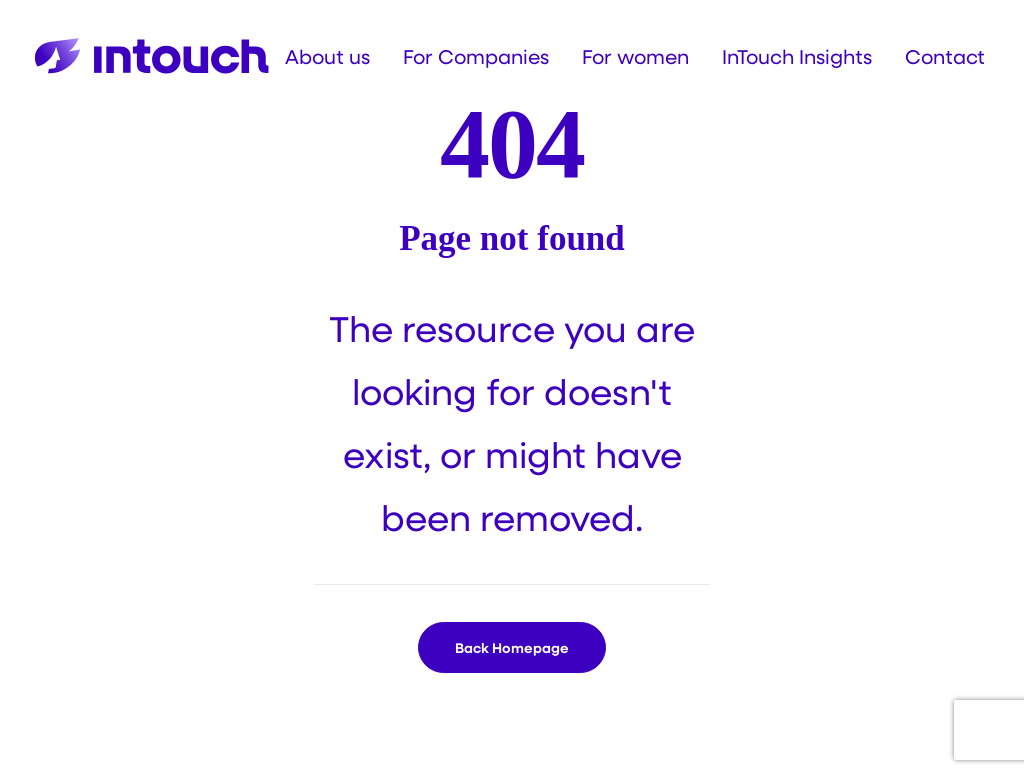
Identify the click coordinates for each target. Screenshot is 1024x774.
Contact (945, 56)
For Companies (476, 56)
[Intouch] (152, 56)
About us (327, 56)
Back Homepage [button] (512, 647)
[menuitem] (334, 56)
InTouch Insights (797, 56)
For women (635, 56)
